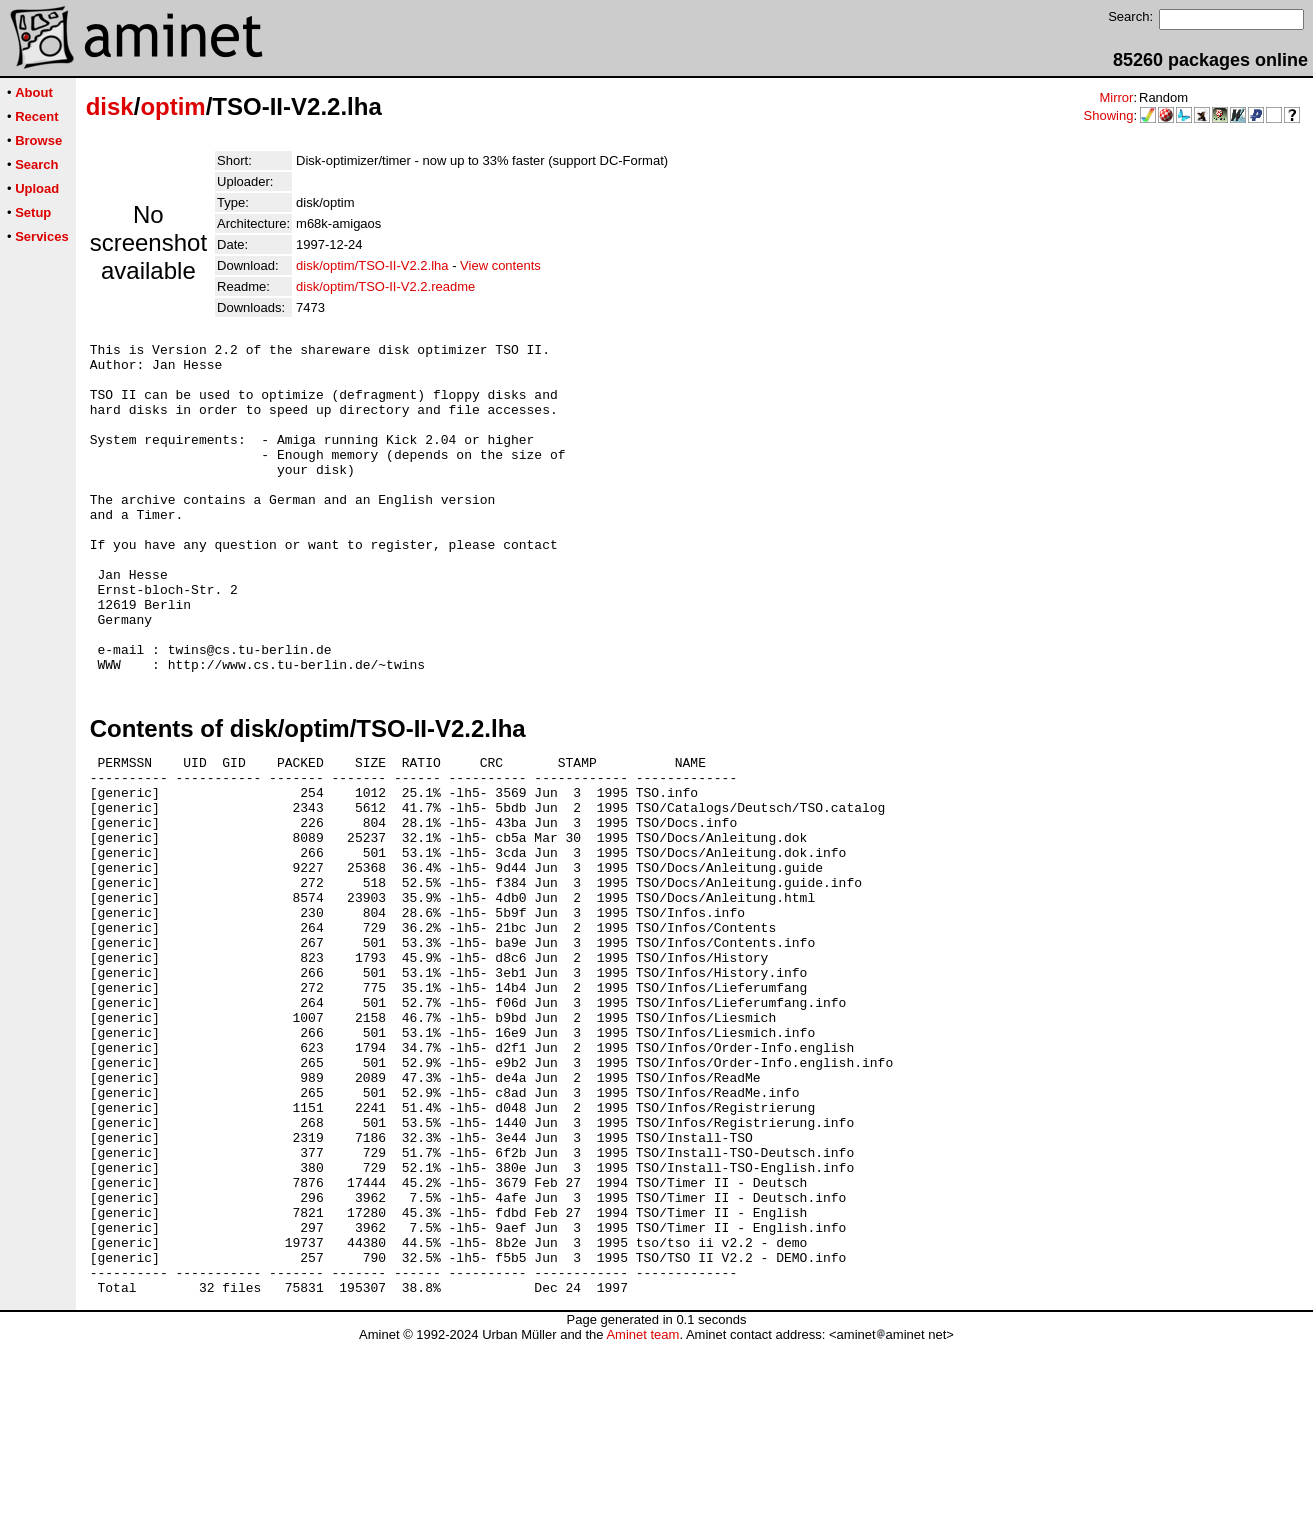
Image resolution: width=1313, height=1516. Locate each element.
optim (172, 106)
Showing (1109, 115)
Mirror (1116, 97)
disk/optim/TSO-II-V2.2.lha (372, 265)
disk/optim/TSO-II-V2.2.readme (385, 286)
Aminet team (642, 1508)
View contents (500, 265)
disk (110, 106)
